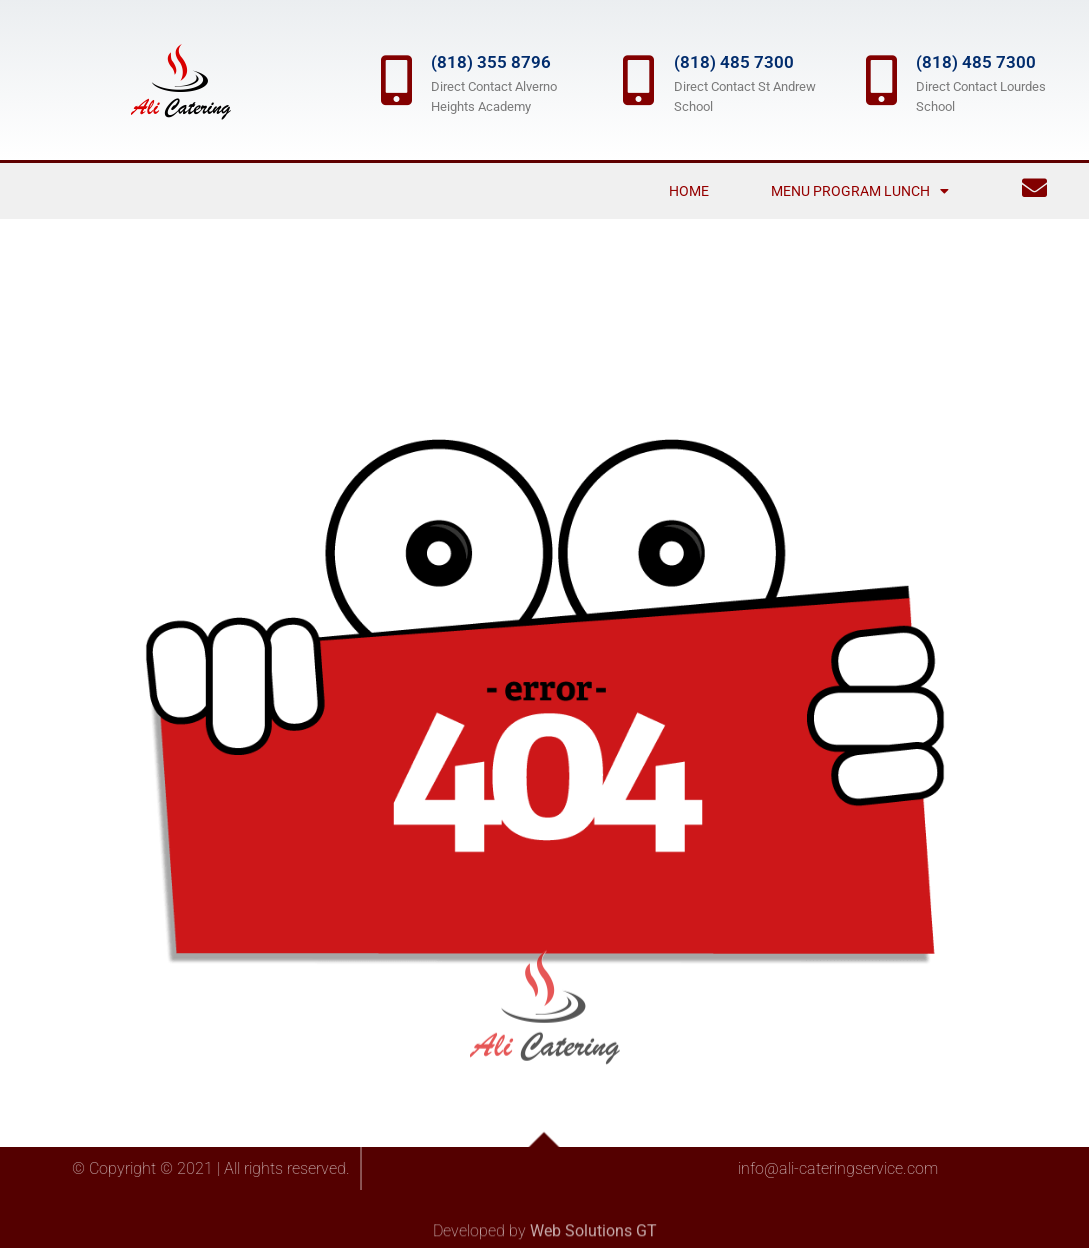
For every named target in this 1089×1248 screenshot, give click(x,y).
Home (689, 191)
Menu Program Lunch (860, 191)
